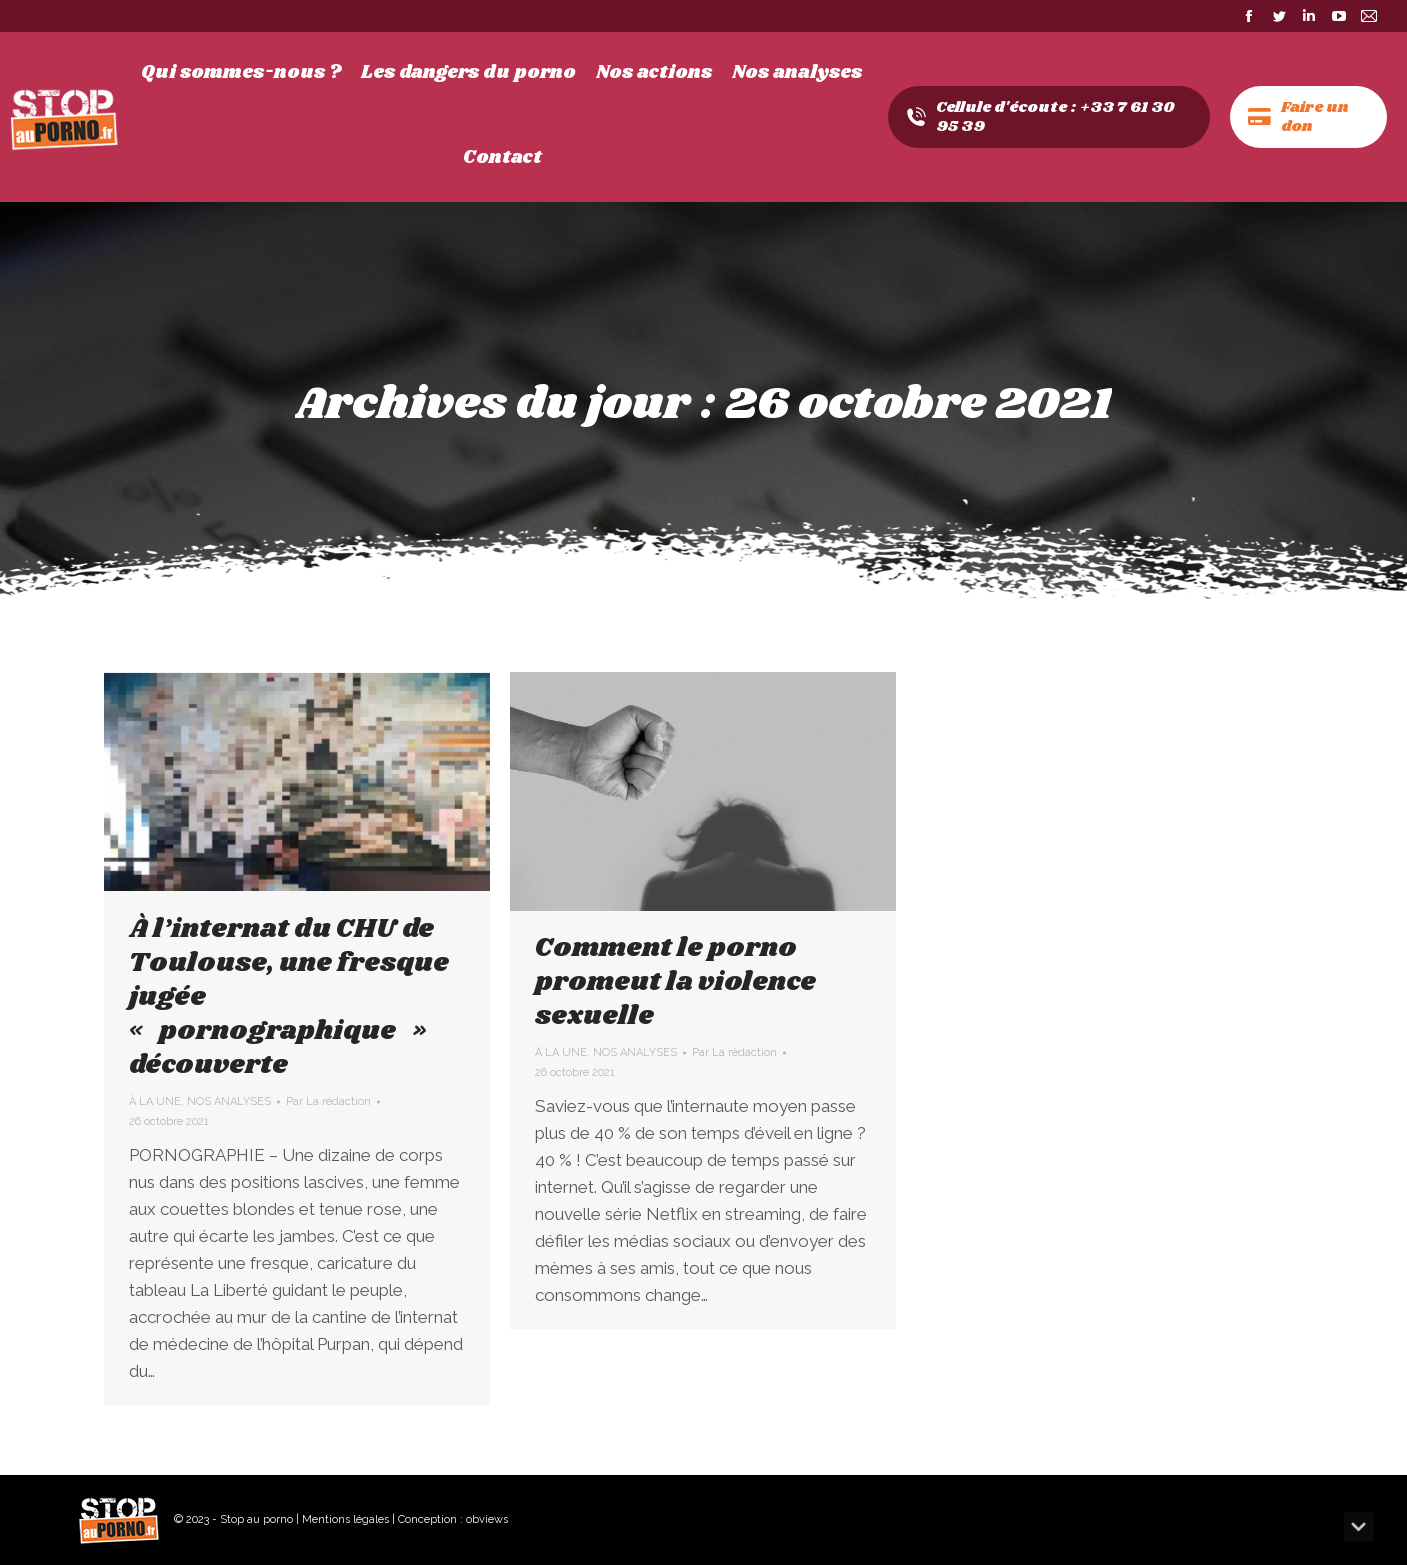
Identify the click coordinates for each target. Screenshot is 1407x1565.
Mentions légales (345, 1519)
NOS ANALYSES (229, 1101)
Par (328, 1101)
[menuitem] (241, 73)
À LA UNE (155, 1101)
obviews (487, 1519)
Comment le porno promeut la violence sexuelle (675, 982)
